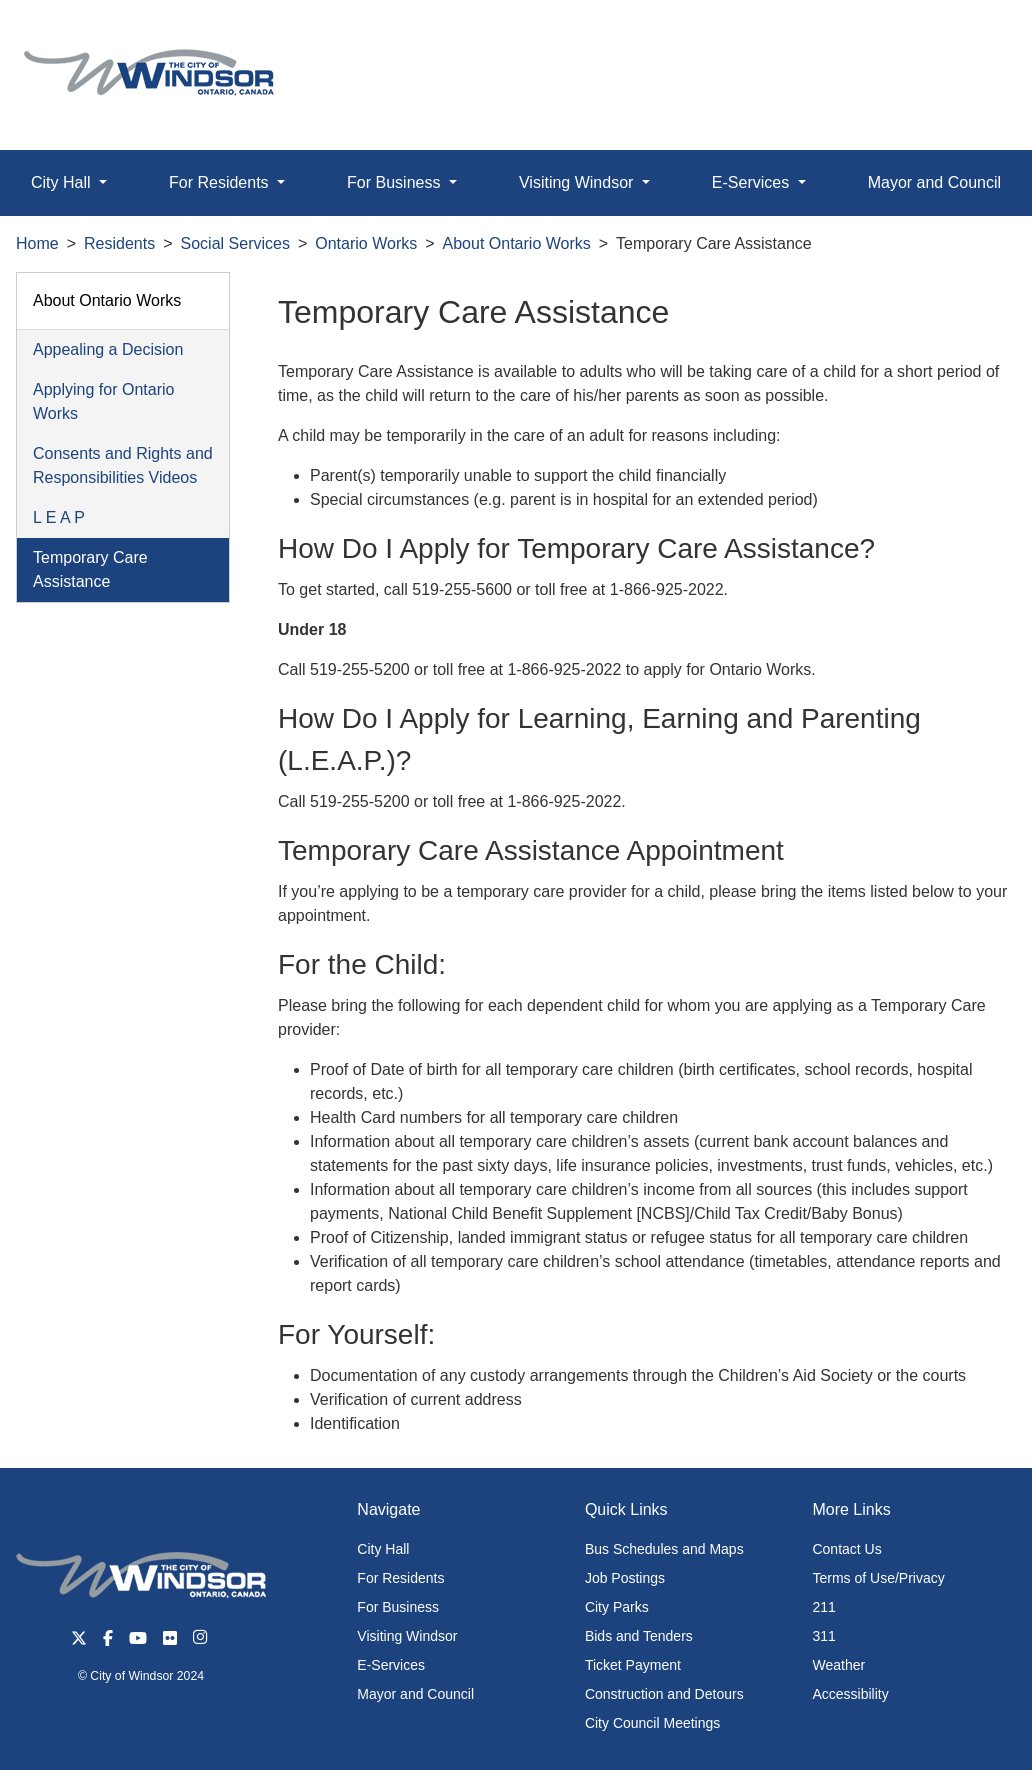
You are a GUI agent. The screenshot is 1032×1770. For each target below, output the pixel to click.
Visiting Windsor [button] (578, 182)
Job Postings (625, 1578)
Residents (119, 243)
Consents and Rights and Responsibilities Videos (123, 465)
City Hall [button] (63, 182)
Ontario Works (366, 243)
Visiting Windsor (407, 1636)
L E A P (59, 517)
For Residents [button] (221, 182)
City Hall (383, 1549)
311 (823, 1636)
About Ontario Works (517, 243)
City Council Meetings (652, 1723)
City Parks (617, 1607)
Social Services (235, 243)
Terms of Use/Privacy (878, 1578)
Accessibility (850, 1694)
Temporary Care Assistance (90, 569)
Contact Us (846, 1549)
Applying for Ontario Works (103, 401)
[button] (971, 36)
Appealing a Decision (108, 349)
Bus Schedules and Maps (664, 1549)
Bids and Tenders (639, 1636)
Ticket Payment (633, 1665)
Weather (838, 1665)
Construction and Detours (664, 1694)
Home (37, 243)
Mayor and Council (415, 1694)
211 (823, 1607)
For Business (398, 1607)
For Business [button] (396, 182)
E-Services (391, 1665)
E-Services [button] (753, 182)
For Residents (400, 1578)
